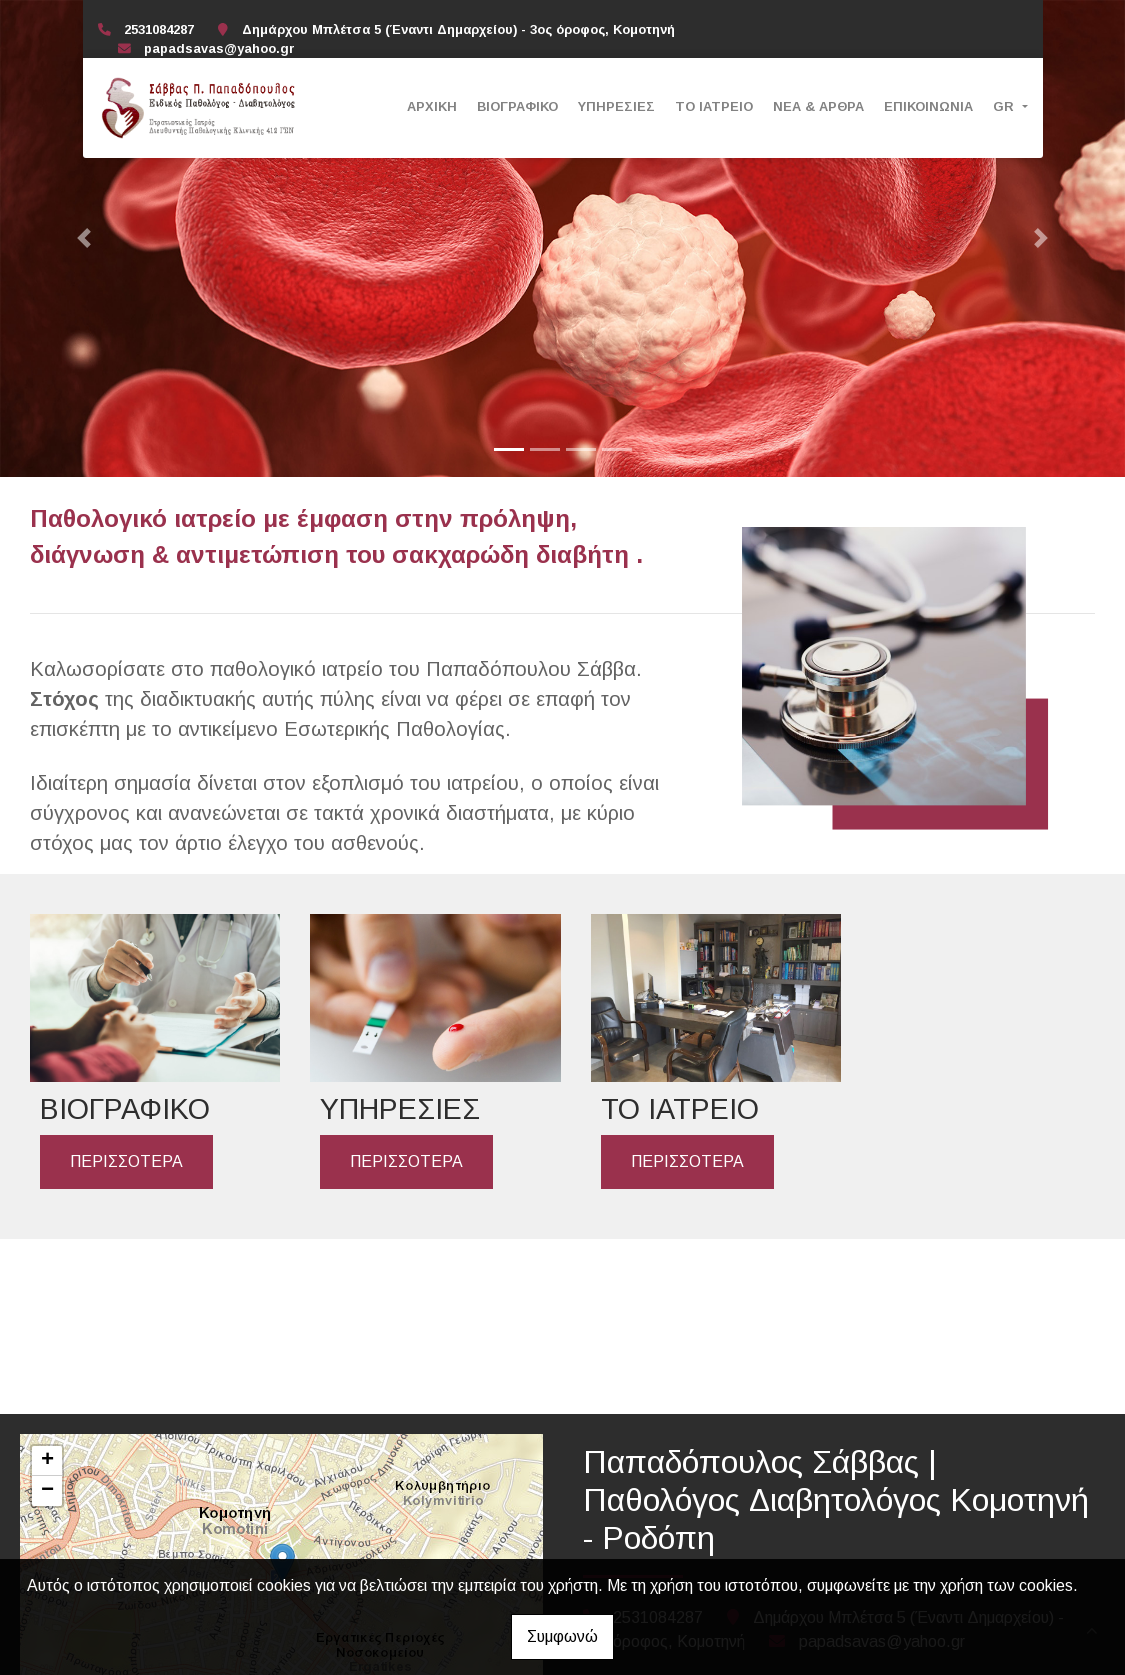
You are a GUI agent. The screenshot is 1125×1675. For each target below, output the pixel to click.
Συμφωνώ (562, 1636)
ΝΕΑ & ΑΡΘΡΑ (818, 106)
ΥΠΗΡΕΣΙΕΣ (616, 106)
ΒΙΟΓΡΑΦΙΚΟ (517, 106)
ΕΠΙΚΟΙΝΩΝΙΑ (928, 106)
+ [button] (47, 1461)
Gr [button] (1005, 106)
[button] (84, 238)
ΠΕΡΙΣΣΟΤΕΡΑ (126, 1157)
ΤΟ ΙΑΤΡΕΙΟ (714, 106)
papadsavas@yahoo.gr (219, 48)
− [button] (47, 1491)
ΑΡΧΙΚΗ (432, 106)
